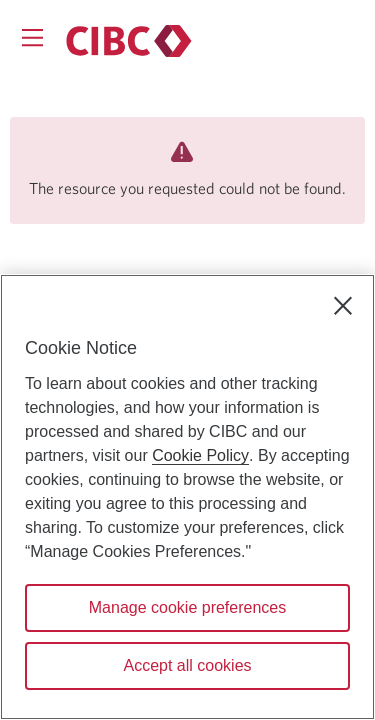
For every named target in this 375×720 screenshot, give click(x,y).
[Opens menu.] (32, 37)
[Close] (343, 306)
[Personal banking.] (129, 41)
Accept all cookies (187, 665)
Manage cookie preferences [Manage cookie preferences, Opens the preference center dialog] (187, 607)
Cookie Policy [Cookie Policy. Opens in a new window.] (200, 455)
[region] (187, 497)
